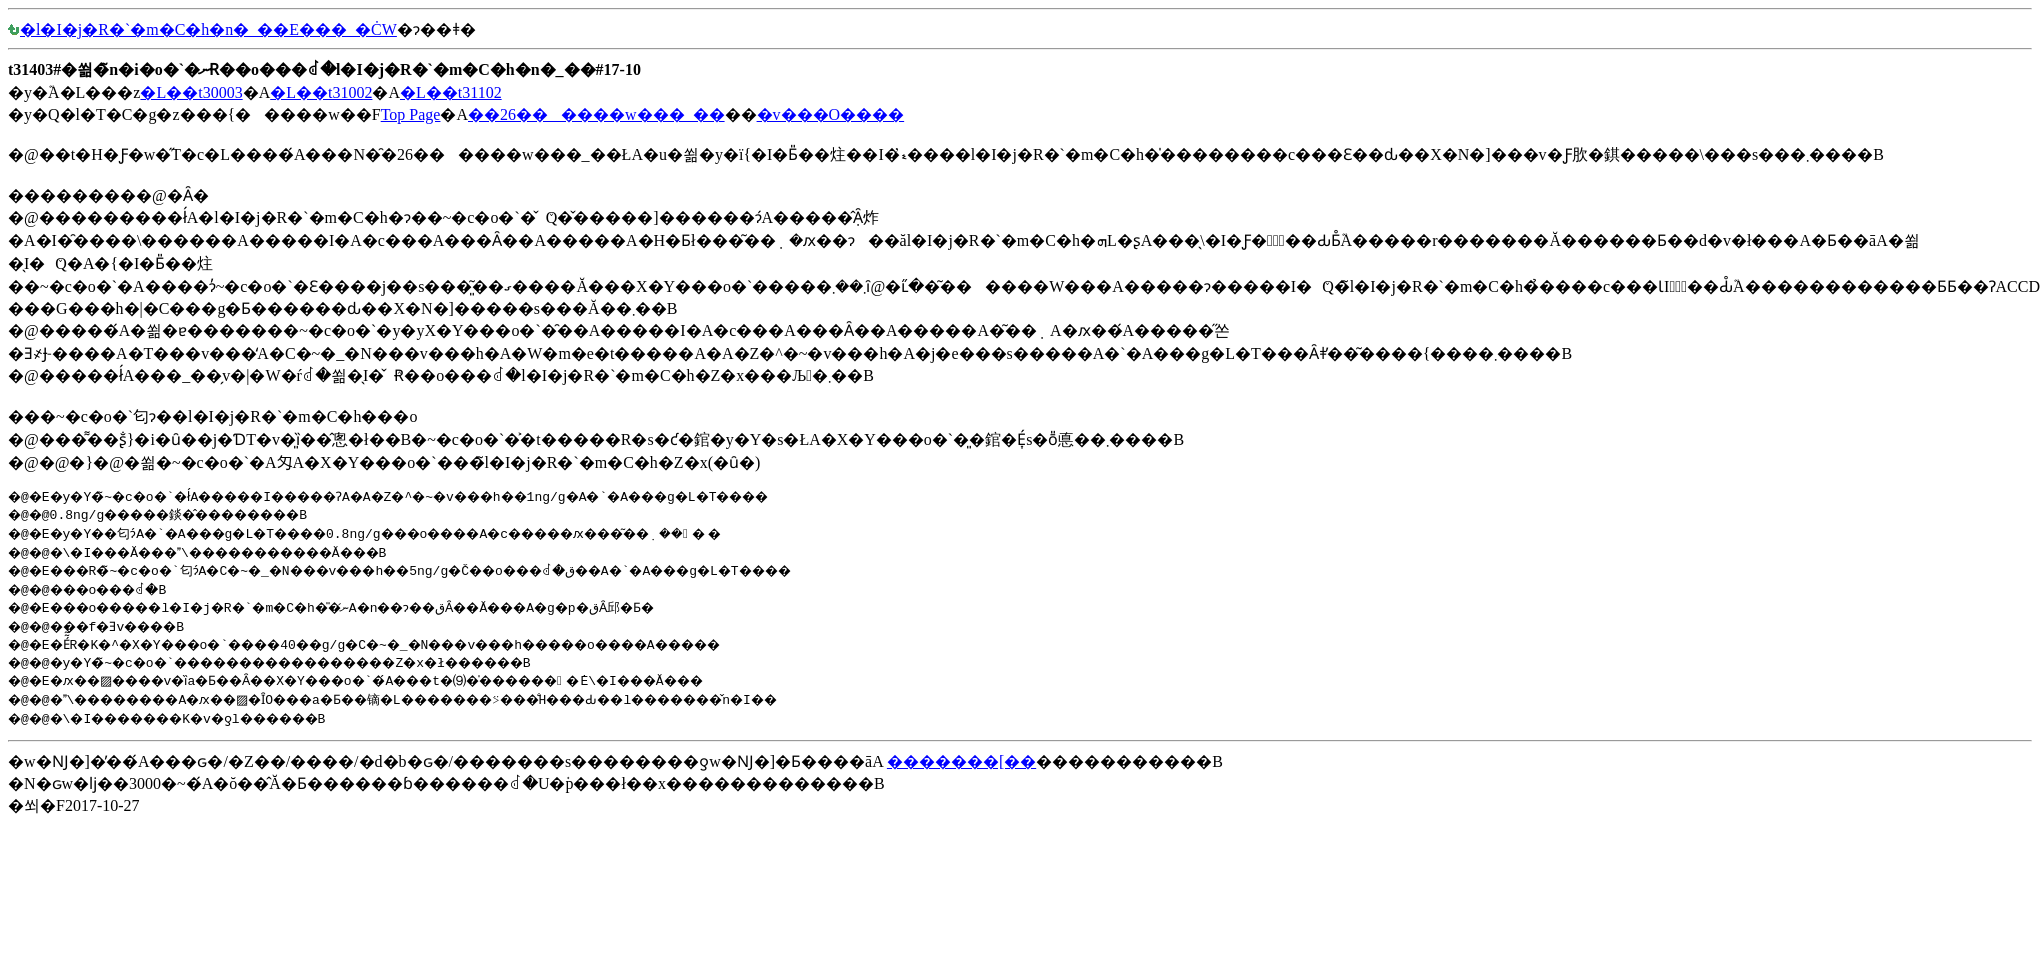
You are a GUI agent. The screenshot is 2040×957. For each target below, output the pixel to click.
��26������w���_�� (596, 114)
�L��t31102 (451, 92)
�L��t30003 (191, 92)
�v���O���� (831, 114)
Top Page (411, 114)
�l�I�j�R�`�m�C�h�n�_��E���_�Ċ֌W (202, 29)
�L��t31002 (321, 92)
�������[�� (961, 761)
